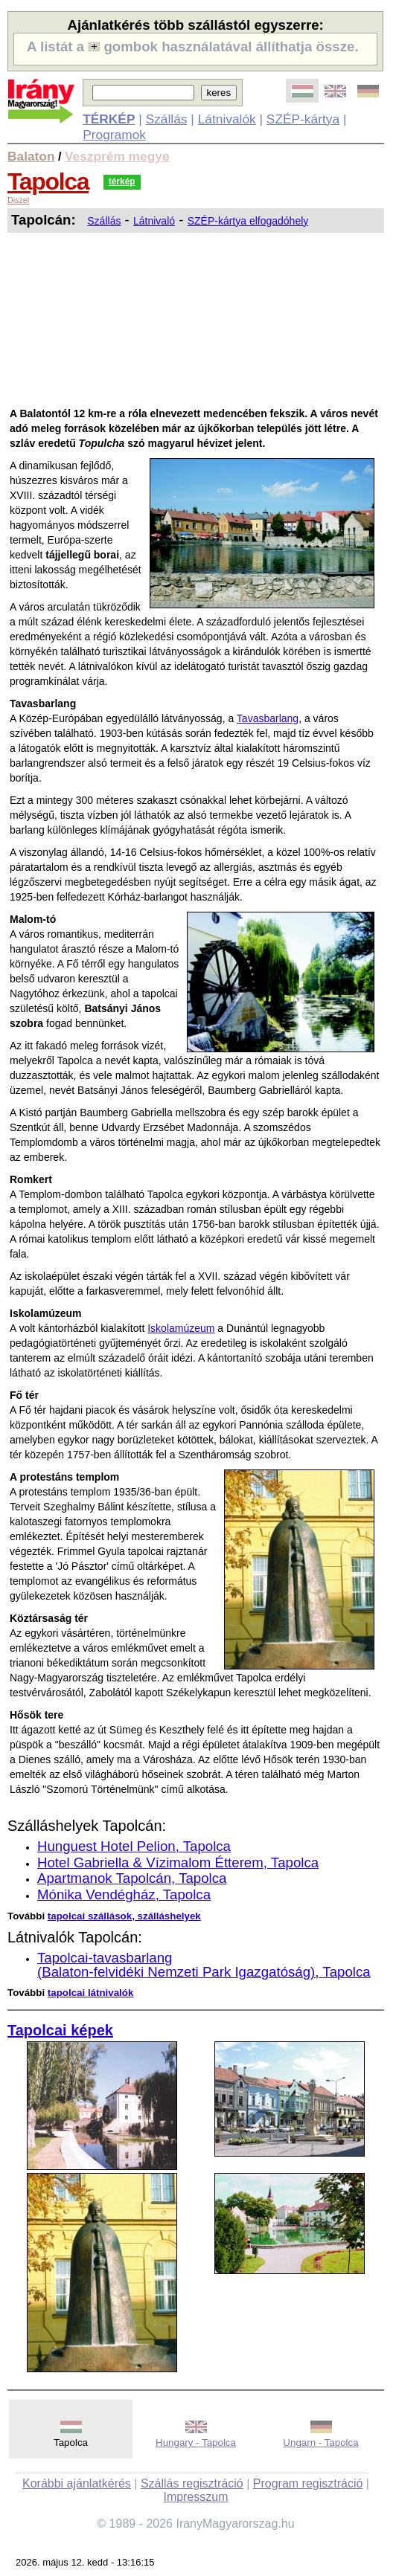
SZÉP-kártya (302, 119)
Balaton (31, 156)
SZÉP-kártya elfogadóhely (248, 221)
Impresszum (195, 2496)
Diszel (18, 200)
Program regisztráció (308, 2483)
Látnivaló (154, 221)
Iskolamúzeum (180, 1328)
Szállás (167, 119)
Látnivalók (227, 119)
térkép (122, 181)
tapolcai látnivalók (91, 1992)
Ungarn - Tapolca (320, 2442)
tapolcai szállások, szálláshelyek (124, 1916)
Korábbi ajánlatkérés (76, 2483)
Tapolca (48, 181)
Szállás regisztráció (192, 2483)
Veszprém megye (117, 156)
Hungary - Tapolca (196, 2442)
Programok (114, 134)
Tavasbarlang (267, 718)
